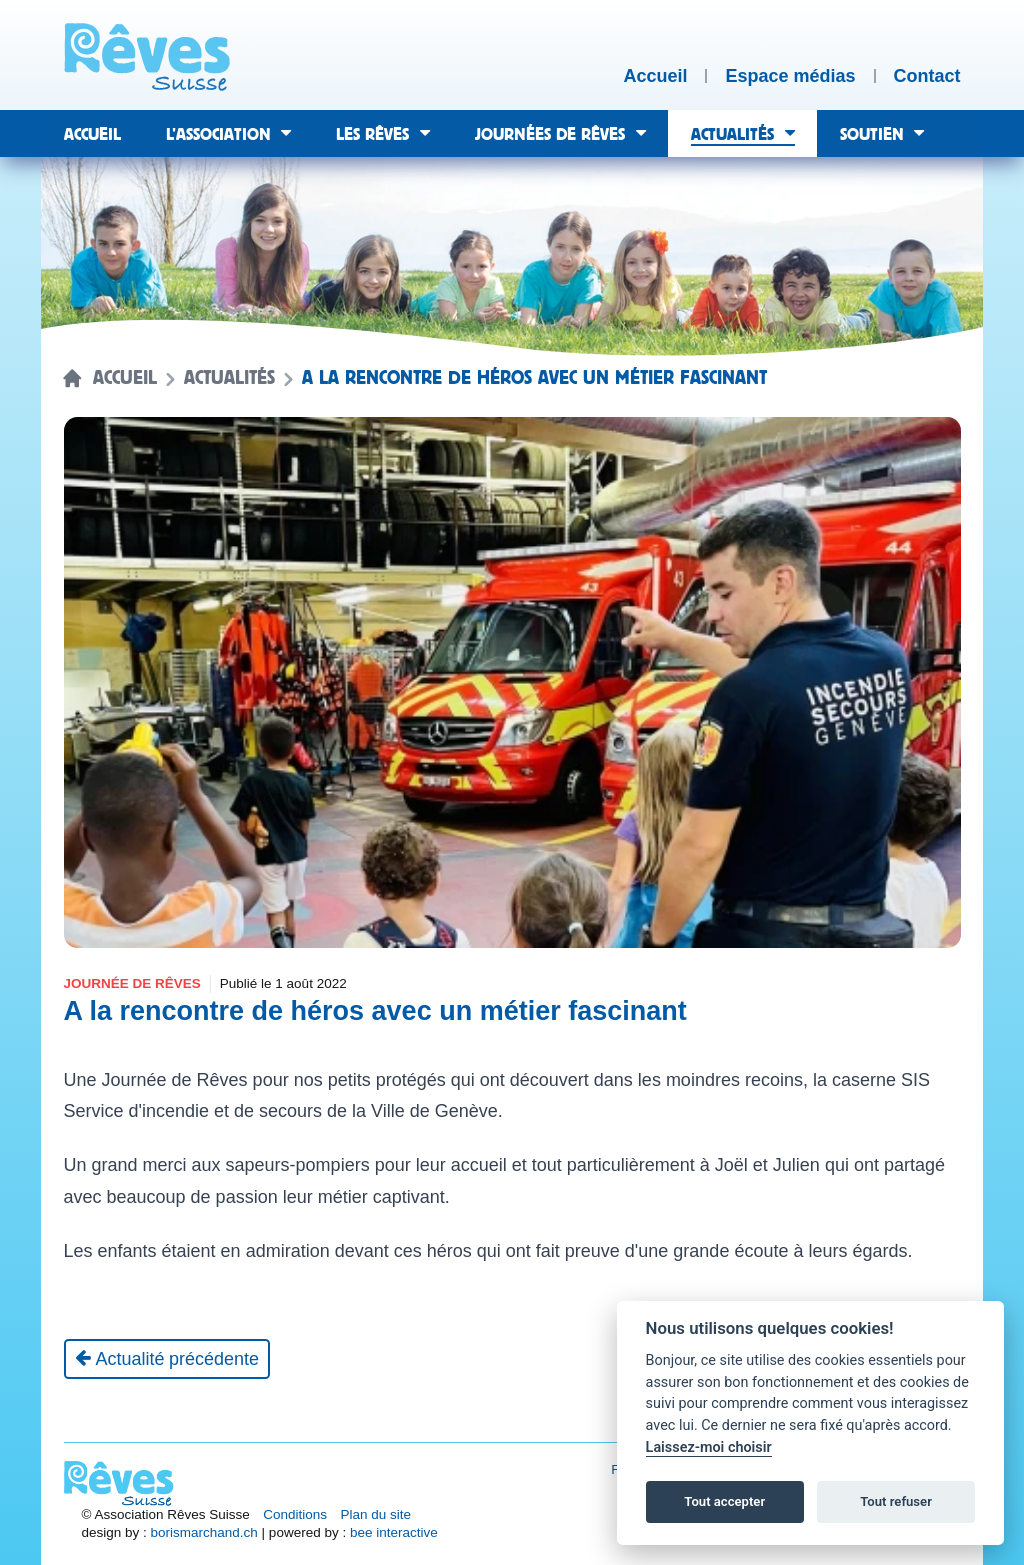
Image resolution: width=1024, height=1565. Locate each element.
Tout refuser (896, 1501)
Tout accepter (724, 1501)
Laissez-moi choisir (709, 1447)
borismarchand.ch (204, 1532)
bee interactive (394, 1532)
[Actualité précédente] (167, 1359)
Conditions (295, 1514)
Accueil (125, 378)
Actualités (229, 378)
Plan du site (376, 1514)
